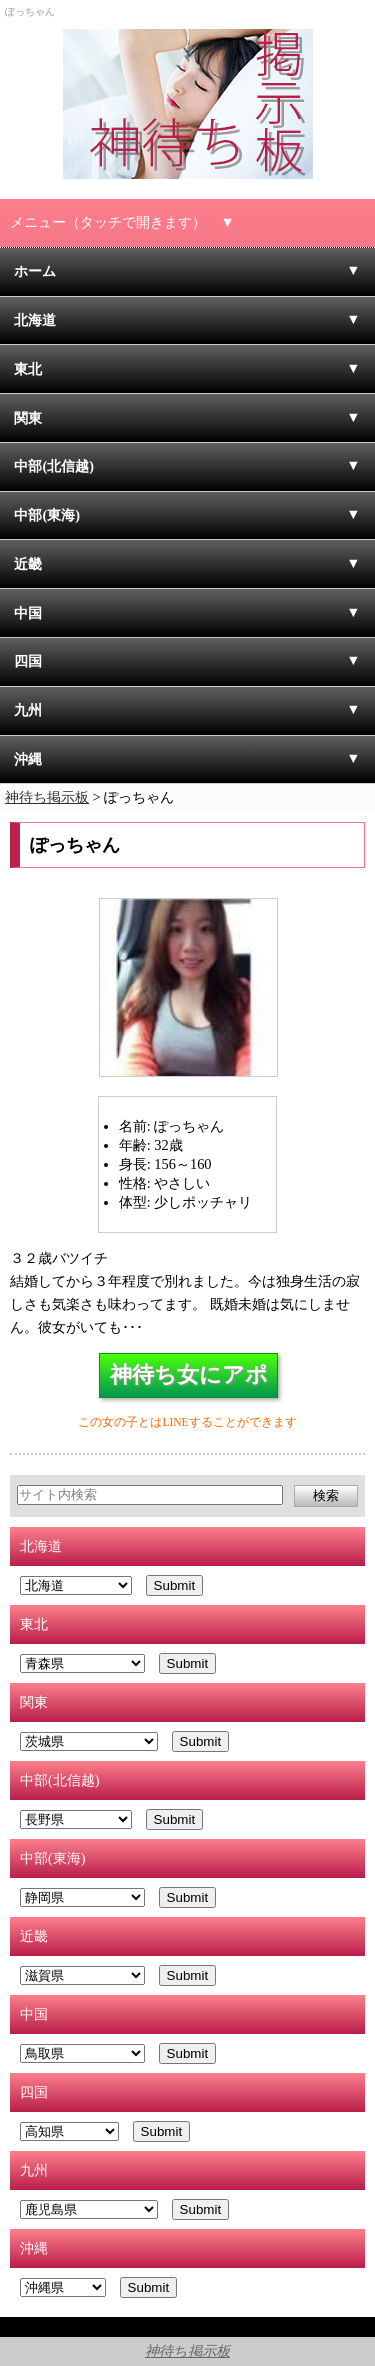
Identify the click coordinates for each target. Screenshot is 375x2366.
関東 (28, 418)
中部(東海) (47, 515)
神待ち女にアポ (189, 1375)
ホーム (35, 271)
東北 (28, 369)
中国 (28, 613)
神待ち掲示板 (187, 2351)
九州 (28, 710)
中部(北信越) (54, 466)
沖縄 (28, 759)
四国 (28, 661)
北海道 (35, 320)
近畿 (28, 564)
